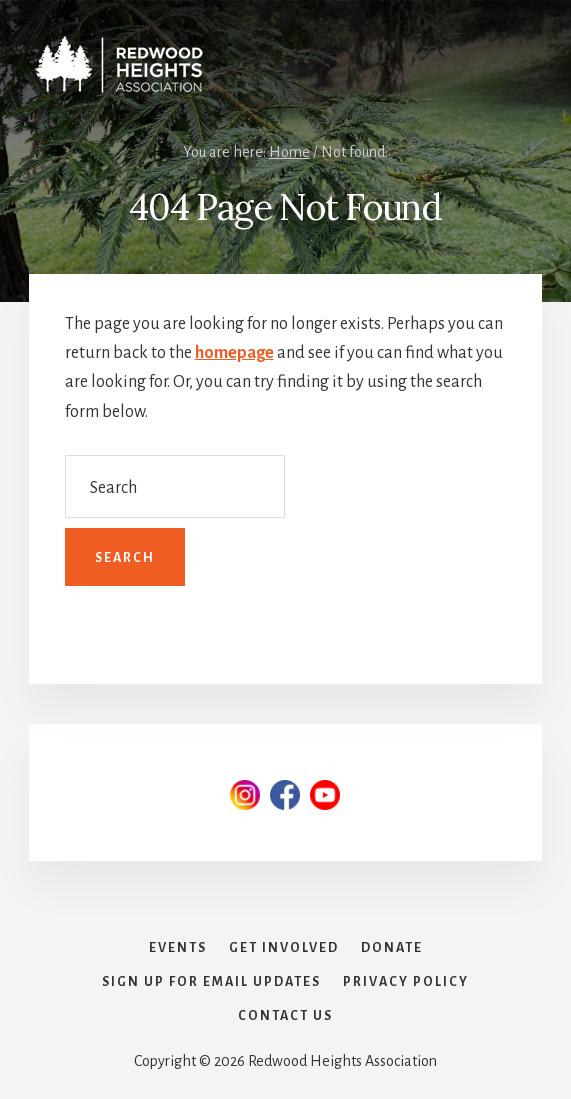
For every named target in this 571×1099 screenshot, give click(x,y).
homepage (234, 353)
